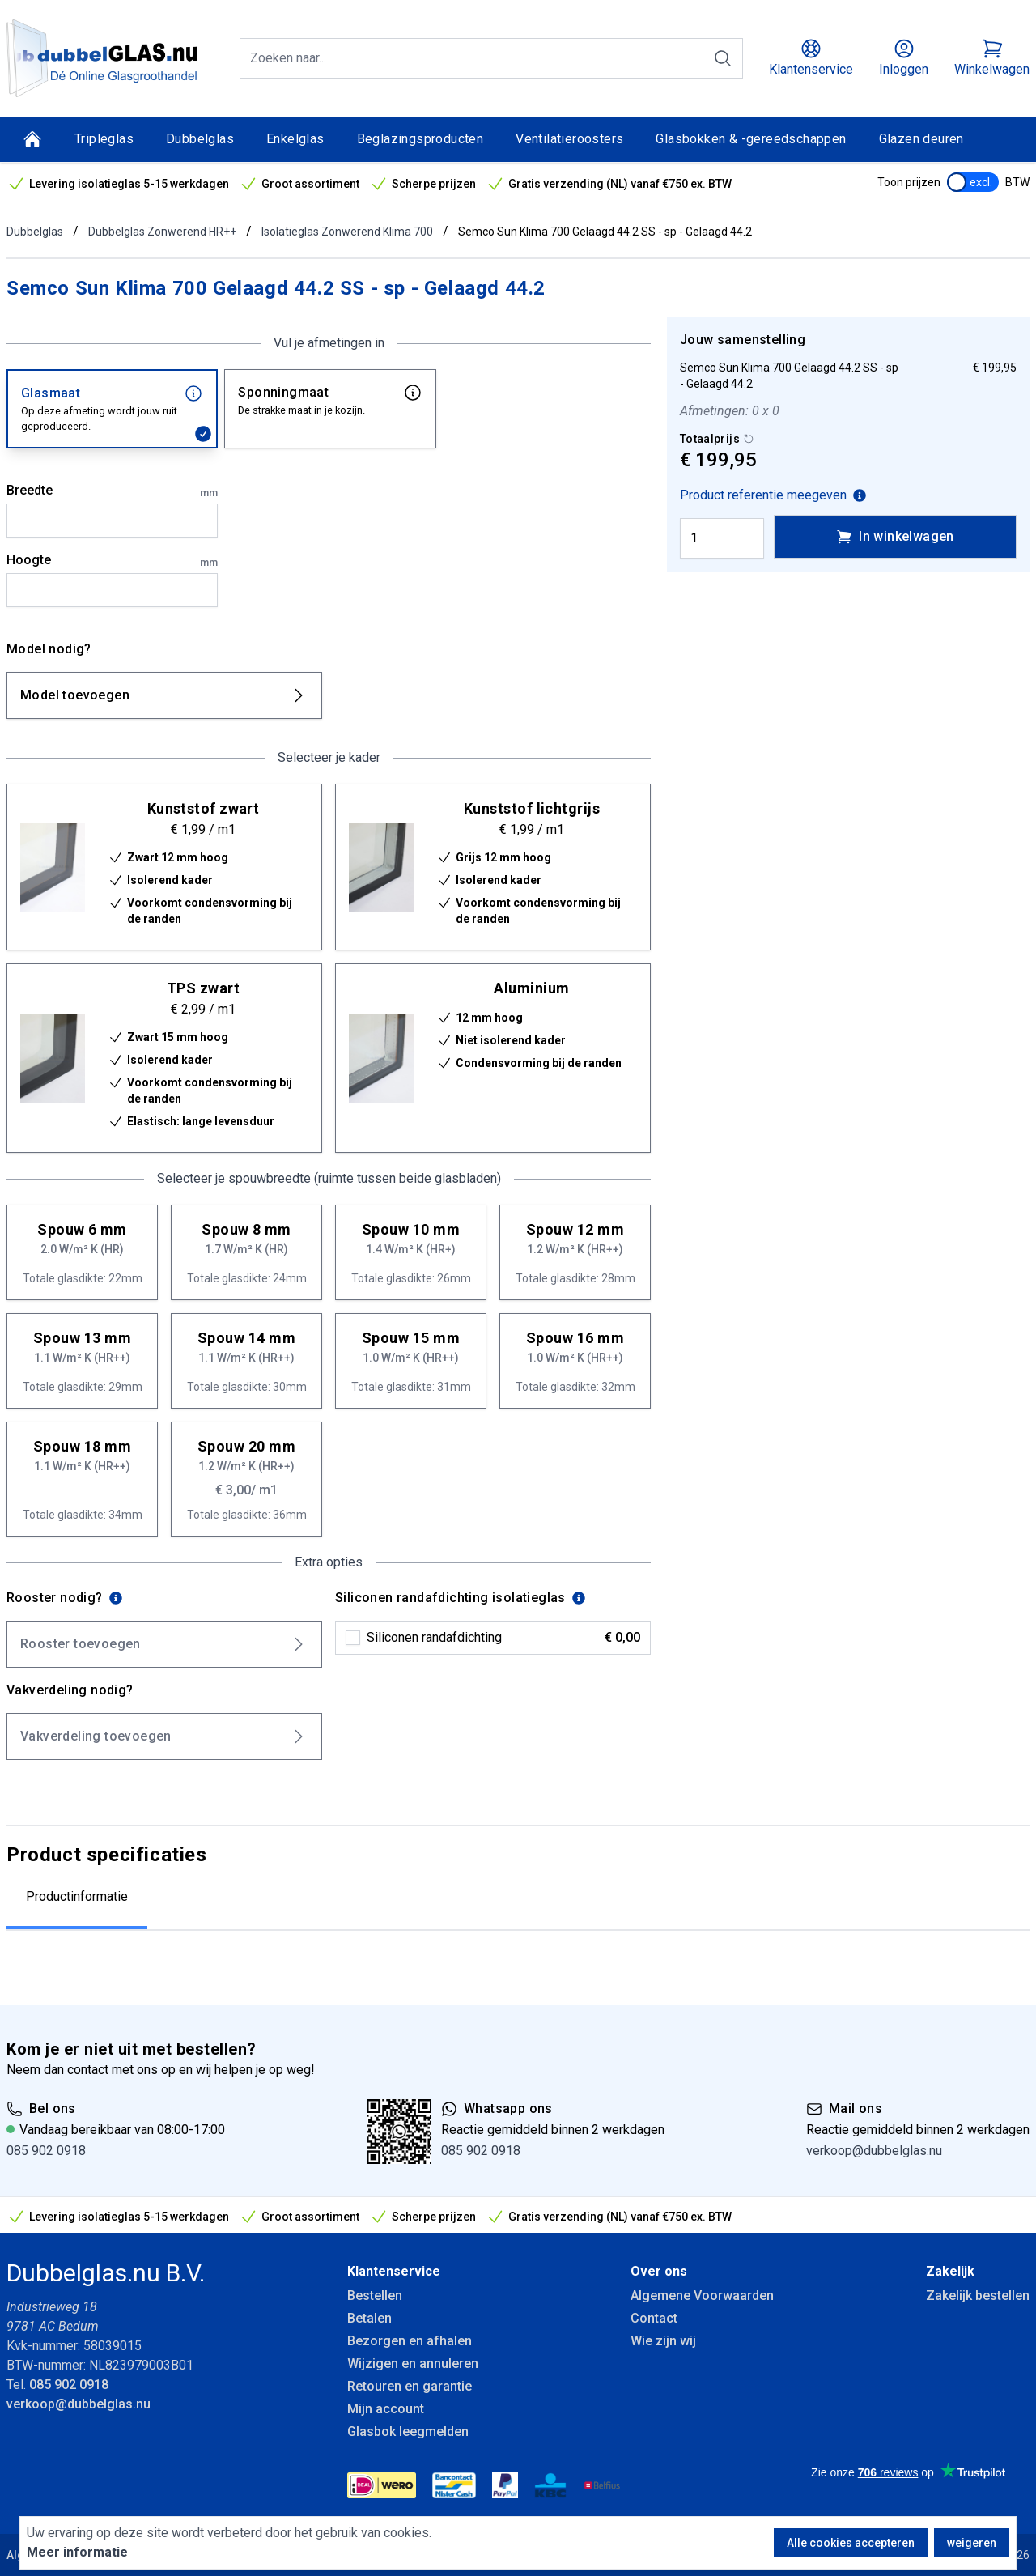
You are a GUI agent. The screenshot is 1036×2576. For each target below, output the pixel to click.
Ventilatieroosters (569, 139)
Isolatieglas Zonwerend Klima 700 (347, 231)
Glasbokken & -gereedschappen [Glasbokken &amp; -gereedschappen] (751, 139)
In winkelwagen (895, 537)
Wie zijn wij (663, 2341)
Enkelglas (295, 139)
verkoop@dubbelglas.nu (874, 2150)
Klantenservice (393, 2271)
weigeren (971, 2542)
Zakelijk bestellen (978, 2295)
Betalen (369, 2318)
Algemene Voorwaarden (702, 2295)
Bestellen (374, 2295)
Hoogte (112, 561)
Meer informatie (77, 2552)
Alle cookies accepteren (851, 2542)
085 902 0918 (46, 2150)
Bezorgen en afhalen (409, 2341)
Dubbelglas (200, 139)
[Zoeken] (723, 58)
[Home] (32, 139)
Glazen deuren (921, 139)
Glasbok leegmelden (408, 2431)
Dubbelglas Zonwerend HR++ (162, 231)
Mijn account (385, 2409)
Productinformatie (77, 1896)
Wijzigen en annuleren (412, 2363)
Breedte (112, 491)
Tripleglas (104, 139)
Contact (654, 2318)
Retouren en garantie (409, 2386)
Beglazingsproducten (420, 139)
